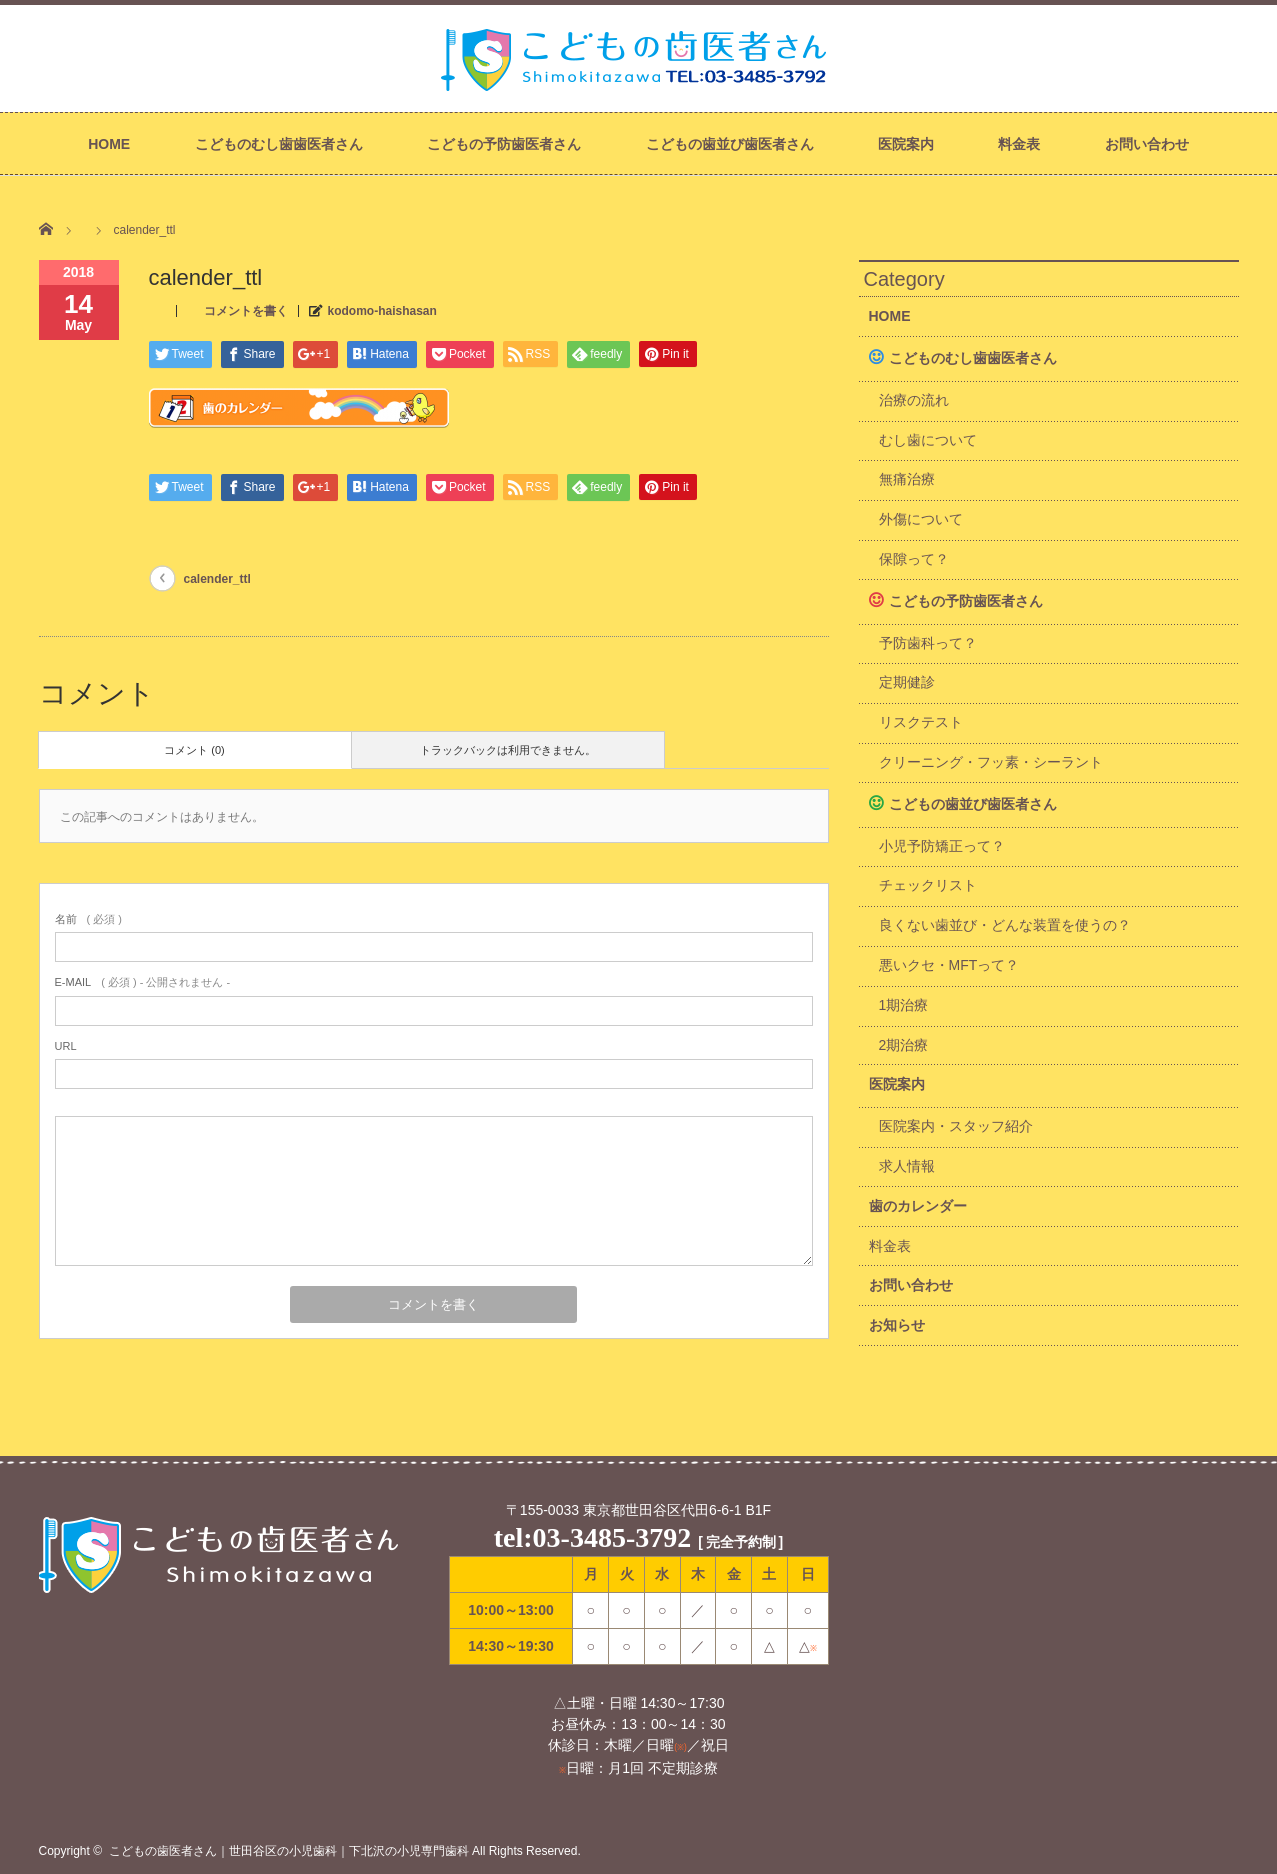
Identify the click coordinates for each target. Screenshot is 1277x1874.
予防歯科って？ (928, 643)
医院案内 (906, 144)
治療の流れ (914, 400)
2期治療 (904, 1045)
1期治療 (904, 1005)
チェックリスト (928, 885)
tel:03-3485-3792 (593, 1537)
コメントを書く (246, 311)
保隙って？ (914, 559)
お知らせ (897, 1325)
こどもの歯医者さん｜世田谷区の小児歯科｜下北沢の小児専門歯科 (289, 1851)
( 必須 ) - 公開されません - (143, 982)
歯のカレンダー (918, 1206)
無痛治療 (907, 479)
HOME (109, 144)
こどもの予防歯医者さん (504, 144)
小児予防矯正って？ (942, 846)
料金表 (1019, 144)
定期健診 (907, 682)
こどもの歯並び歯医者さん (730, 144)
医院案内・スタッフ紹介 (956, 1126)
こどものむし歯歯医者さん (279, 144)
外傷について (921, 519)
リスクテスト (921, 722)
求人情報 (907, 1166)
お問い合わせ (1147, 144)
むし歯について (928, 440)
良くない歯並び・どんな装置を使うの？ (1005, 925)
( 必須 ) (88, 919)
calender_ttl (217, 579)
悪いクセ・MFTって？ (949, 965)
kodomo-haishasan (382, 311)
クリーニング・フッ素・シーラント (991, 762)
